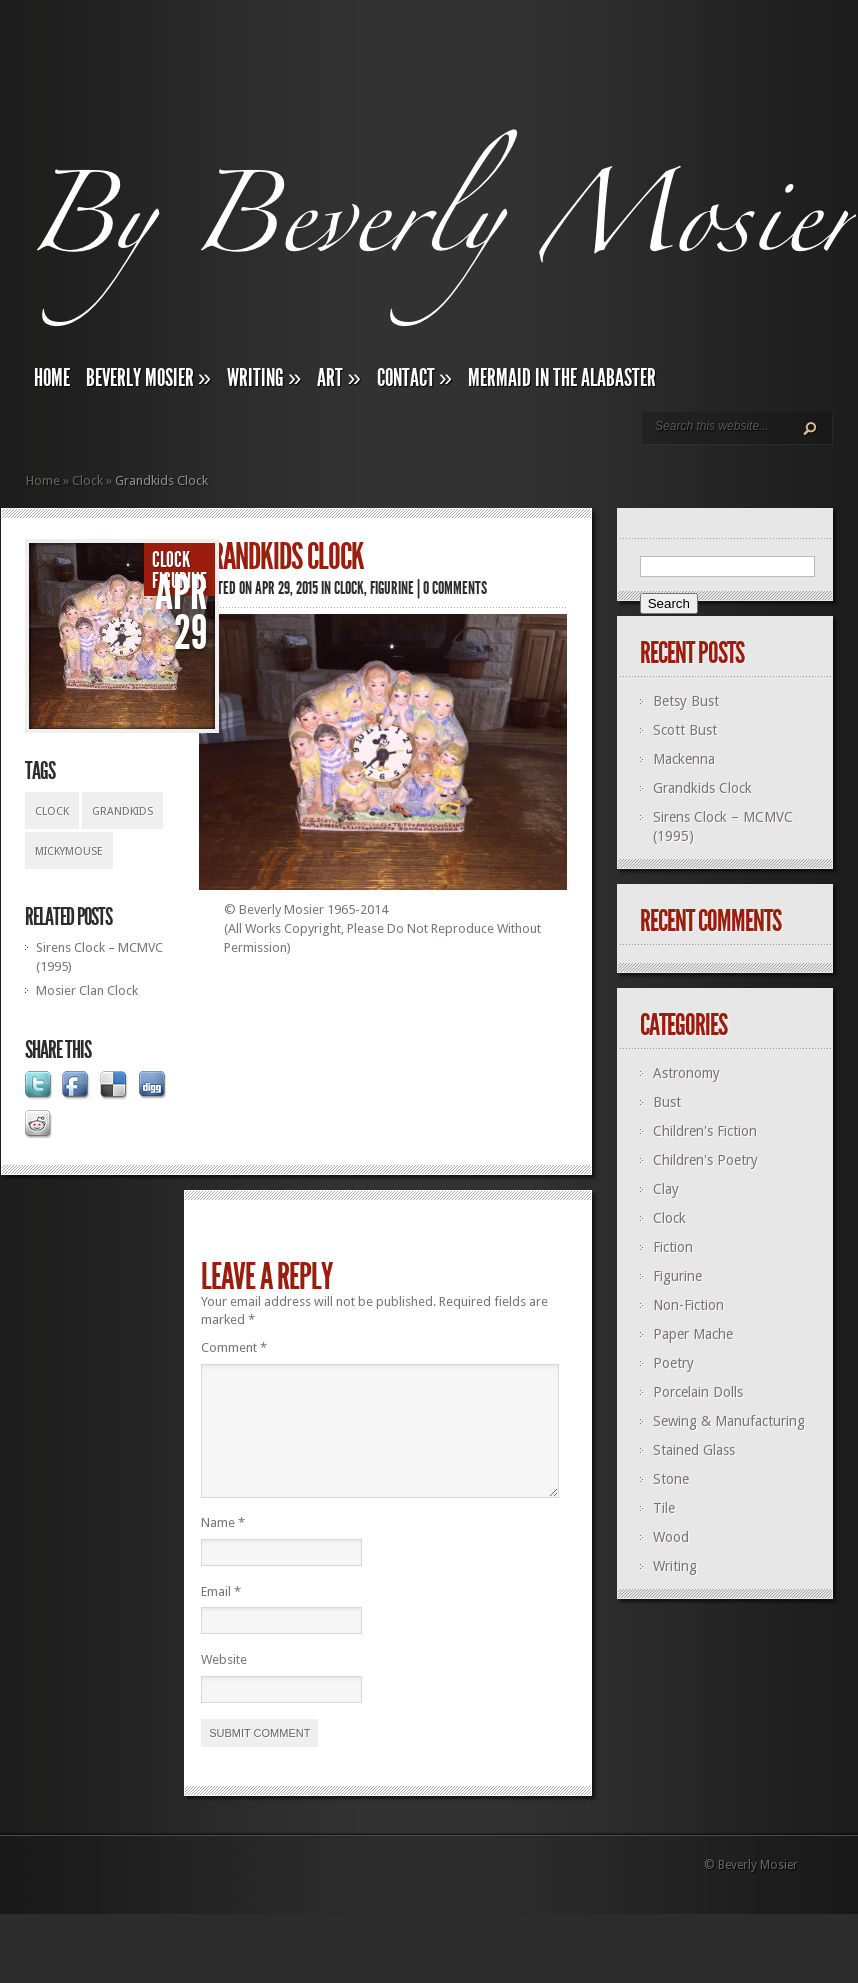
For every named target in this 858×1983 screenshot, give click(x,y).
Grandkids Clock (702, 788)
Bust (667, 1102)
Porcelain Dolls (698, 1392)
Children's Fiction (705, 1131)
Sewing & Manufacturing (729, 1421)
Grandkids (122, 811)
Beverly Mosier (148, 378)
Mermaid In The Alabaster (562, 378)
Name (223, 1546)
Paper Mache (693, 1334)
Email (221, 1615)
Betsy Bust (686, 701)
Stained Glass (694, 1450)
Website (224, 1683)
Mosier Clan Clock (87, 990)
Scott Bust (685, 730)
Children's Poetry (705, 1160)
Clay (666, 1189)
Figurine (179, 581)
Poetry (673, 1363)
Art (338, 378)
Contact (414, 378)
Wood (671, 1537)
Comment (234, 1347)
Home (52, 378)
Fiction (673, 1247)
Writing (264, 378)
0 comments (455, 588)
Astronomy (686, 1073)
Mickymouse (69, 851)
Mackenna (684, 759)
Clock (87, 480)
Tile (664, 1508)
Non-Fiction (688, 1305)
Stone (671, 1479)
